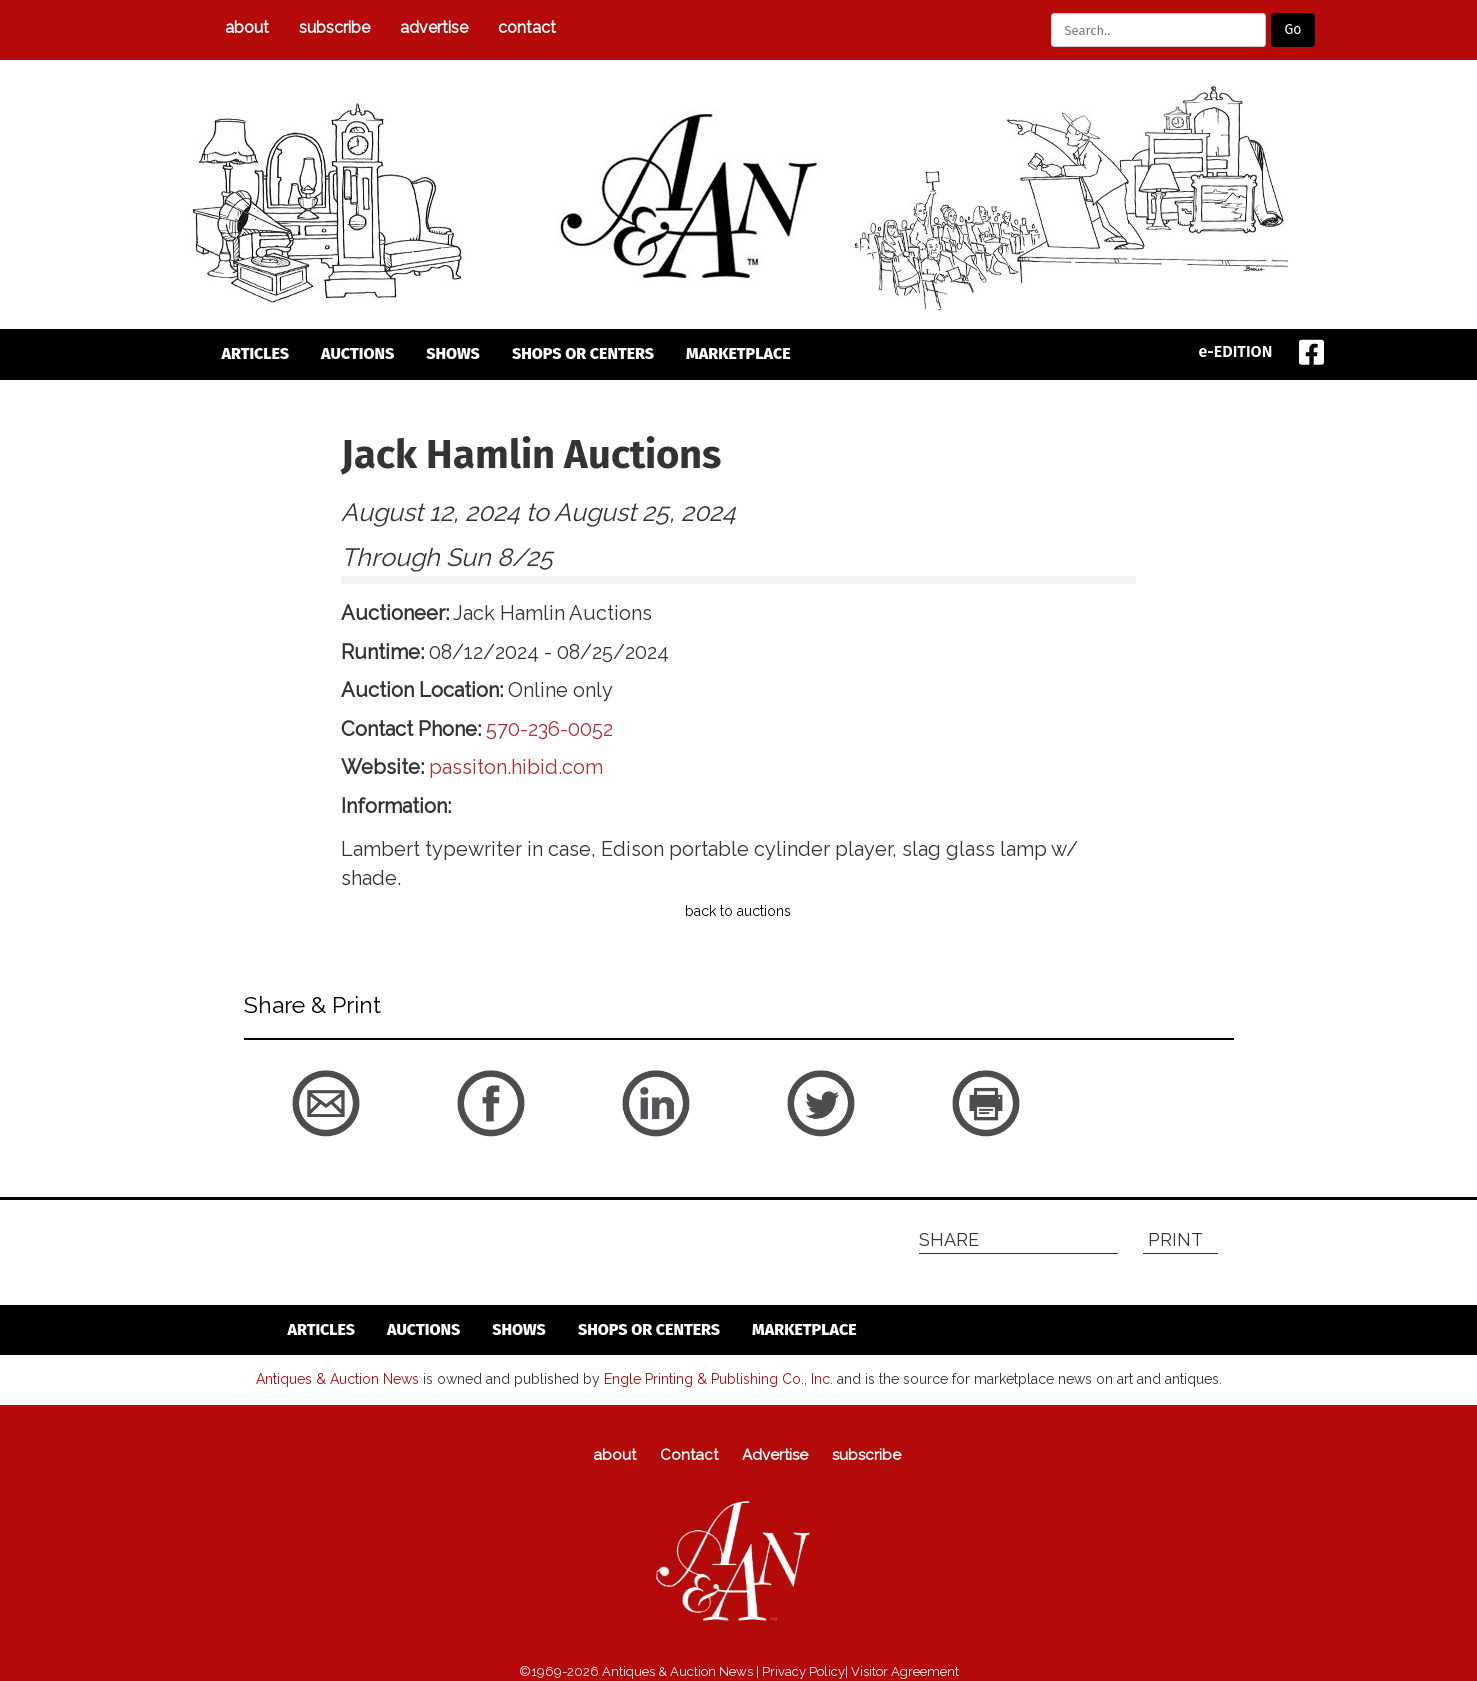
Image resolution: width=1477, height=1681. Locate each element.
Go (1292, 29)
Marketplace (738, 353)
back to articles (293, 1146)
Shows (453, 353)
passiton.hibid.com (516, 767)
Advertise (434, 27)
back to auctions (738, 911)
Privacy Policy (803, 1671)
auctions (357, 353)
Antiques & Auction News (337, 1379)
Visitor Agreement (905, 1671)
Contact (527, 27)
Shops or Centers (583, 353)
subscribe (334, 27)
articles (256, 353)
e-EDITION (1236, 351)
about (247, 27)
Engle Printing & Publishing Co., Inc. (718, 1379)
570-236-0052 (549, 729)
